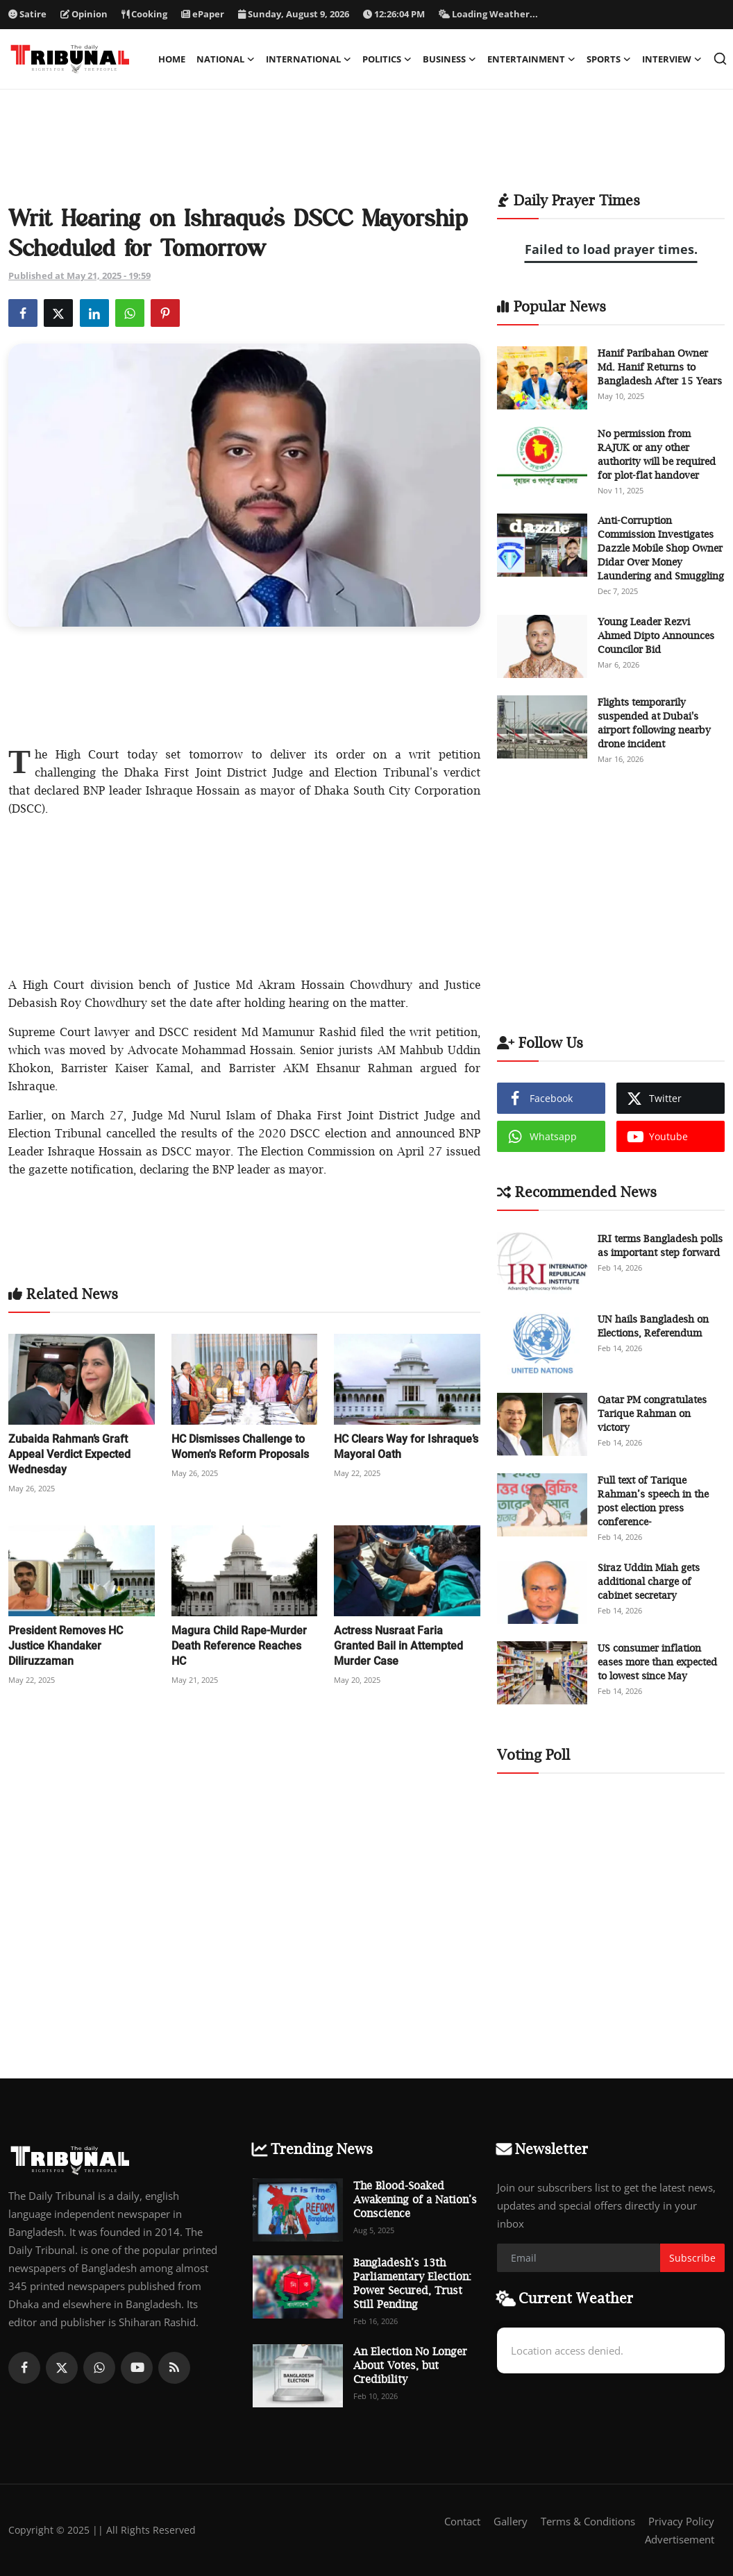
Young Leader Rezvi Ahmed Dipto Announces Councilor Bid (656, 635)
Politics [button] (387, 59)
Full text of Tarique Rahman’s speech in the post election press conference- (653, 1500)
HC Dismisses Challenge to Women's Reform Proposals (240, 1446)
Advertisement (679, 2539)
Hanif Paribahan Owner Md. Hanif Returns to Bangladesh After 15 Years (660, 367)
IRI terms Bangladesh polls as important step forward (660, 1245)
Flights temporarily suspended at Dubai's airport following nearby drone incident (654, 722)
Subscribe (692, 2257)
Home (171, 59)
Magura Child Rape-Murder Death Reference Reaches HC (239, 1646)
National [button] (225, 59)
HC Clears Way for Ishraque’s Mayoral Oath (406, 1446)
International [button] (308, 59)
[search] (720, 58)
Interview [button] (672, 59)
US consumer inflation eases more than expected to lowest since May (657, 1661)
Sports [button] (609, 59)
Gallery (511, 2521)
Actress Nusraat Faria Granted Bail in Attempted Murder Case (398, 1646)
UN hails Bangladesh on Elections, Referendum (653, 1326)
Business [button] (449, 59)
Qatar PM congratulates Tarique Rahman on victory (652, 1413)
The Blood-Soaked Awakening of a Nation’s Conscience (415, 2199)
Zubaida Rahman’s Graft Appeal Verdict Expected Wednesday (69, 1454)
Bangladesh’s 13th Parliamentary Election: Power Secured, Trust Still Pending (412, 2283)
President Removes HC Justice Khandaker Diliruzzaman (65, 1646)
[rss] (174, 2368)
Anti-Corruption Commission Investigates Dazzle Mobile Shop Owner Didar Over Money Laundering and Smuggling (661, 548)
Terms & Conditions (588, 2521)
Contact (462, 2521)
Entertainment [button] (531, 59)
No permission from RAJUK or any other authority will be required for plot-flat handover (657, 454)
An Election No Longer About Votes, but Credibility (410, 2365)
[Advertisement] (366, 149)
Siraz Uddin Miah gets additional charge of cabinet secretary (649, 1581)
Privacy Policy (681, 2521)
